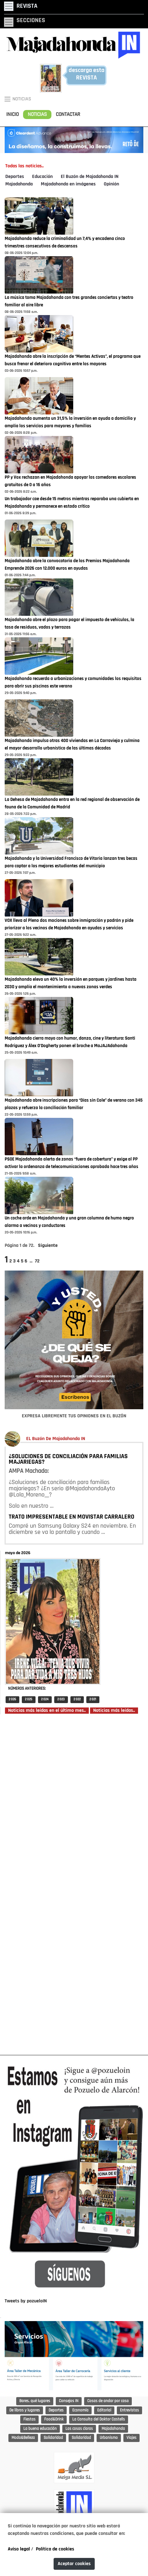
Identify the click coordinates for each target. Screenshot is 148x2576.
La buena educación (40, 2429)
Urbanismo (109, 2438)
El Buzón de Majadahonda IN (89, 176)
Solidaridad (53, 2438)
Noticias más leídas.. (114, 1710)
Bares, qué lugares (34, 2401)
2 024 (45, 1699)
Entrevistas (129, 2410)
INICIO (12, 114)
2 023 (61, 1699)
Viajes (131, 2438)
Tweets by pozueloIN (26, 2301)
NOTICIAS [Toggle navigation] (17, 99)
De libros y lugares (24, 2410)
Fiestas (29, 2419)
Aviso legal (19, 2549)
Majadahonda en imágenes (68, 184)
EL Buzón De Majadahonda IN (55, 1438)
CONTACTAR (68, 114)
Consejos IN (69, 2401)
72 (37, 1261)
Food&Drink (54, 2419)
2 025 (28, 1699)
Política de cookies (55, 2549)
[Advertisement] (74, 1884)
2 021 (92, 1699)
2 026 (12, 1699)
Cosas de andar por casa (108, 2401)
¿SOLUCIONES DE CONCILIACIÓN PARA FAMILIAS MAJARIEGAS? (68, 1459)
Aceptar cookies (74, 2563)
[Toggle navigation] (20, 6)
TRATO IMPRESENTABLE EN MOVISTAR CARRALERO (71, 1517)
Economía (80, 2410)
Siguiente (48, 1245)
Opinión (111, 184)
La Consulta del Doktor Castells (98, 2419)
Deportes (14, 176)
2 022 (77, 1699)
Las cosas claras (79, 2429)
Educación (42, 176)
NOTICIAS (37, 114)
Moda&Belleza (23, 2438)
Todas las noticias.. (24, 166)
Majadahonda (19, 184)
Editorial (104, 2410)
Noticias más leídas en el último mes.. (47, 1710)
